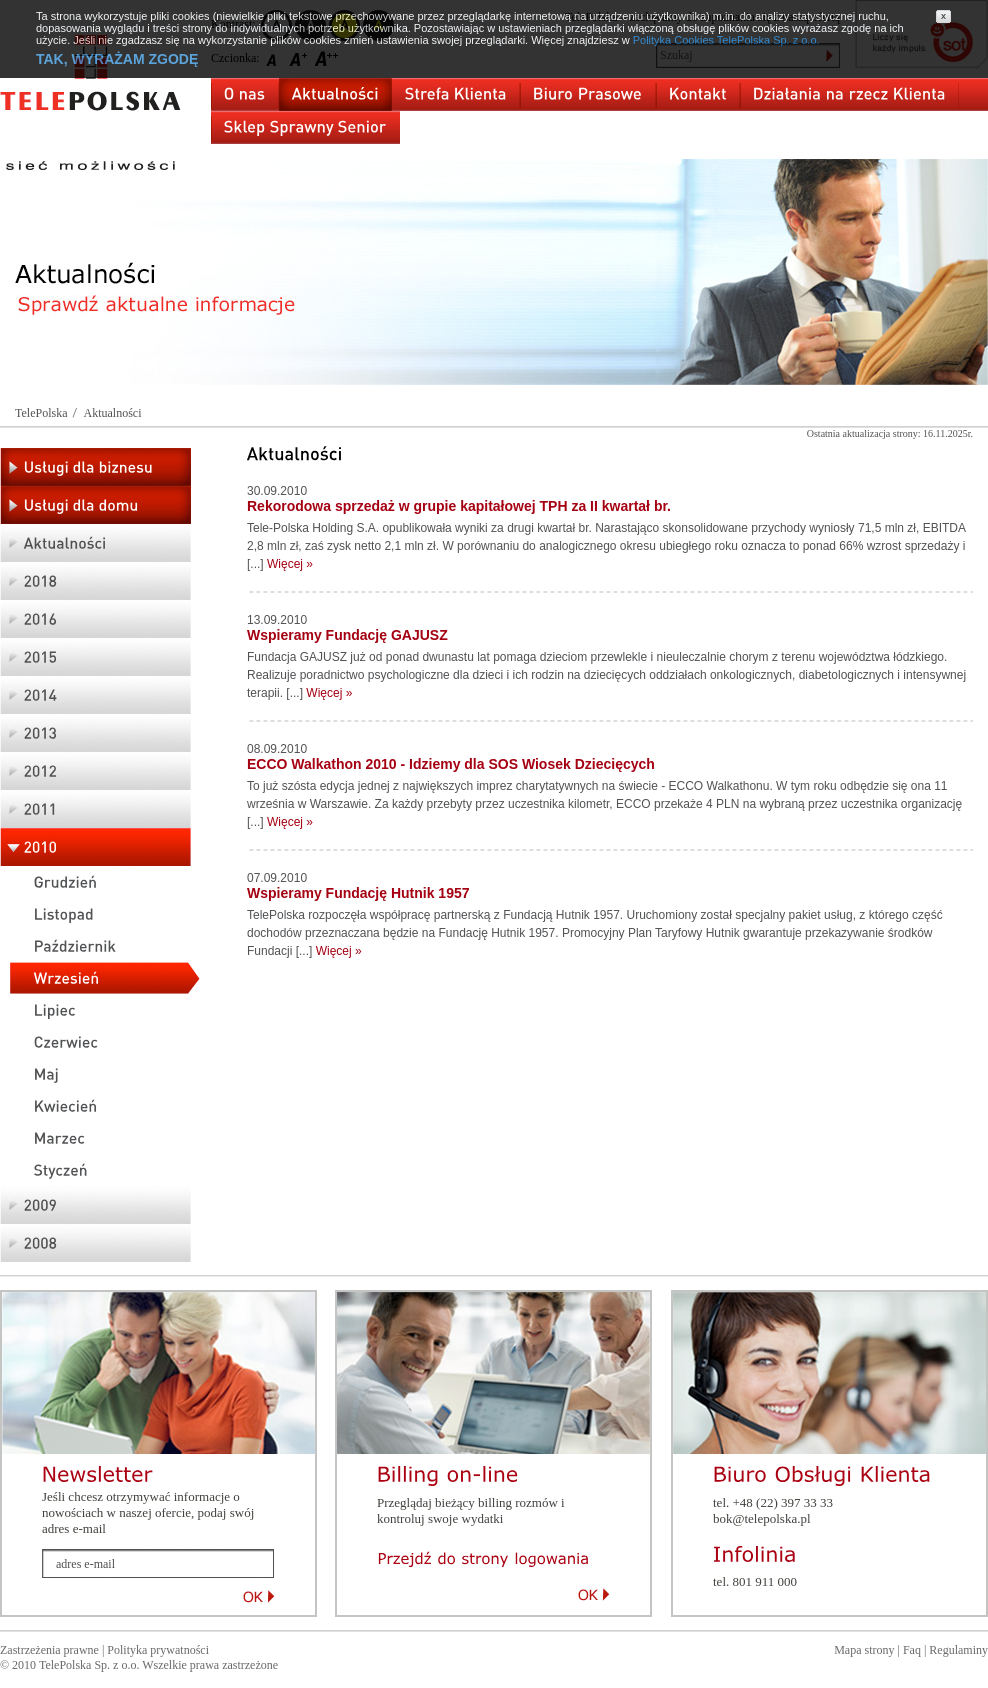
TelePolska (41, 413)
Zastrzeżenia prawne (49, 1650)
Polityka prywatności (158, 1650)
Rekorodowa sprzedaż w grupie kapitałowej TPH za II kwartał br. (459, 506)
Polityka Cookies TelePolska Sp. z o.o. (726, 40)
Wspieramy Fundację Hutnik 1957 (358, 893)
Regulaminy (958, 1650)
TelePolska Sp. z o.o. (89, 1665)
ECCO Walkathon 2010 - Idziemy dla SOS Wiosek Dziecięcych (451, 764)
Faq (912, 1650)
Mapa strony (864, 1650)
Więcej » (290, 564)
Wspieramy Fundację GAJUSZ (347, 635)
